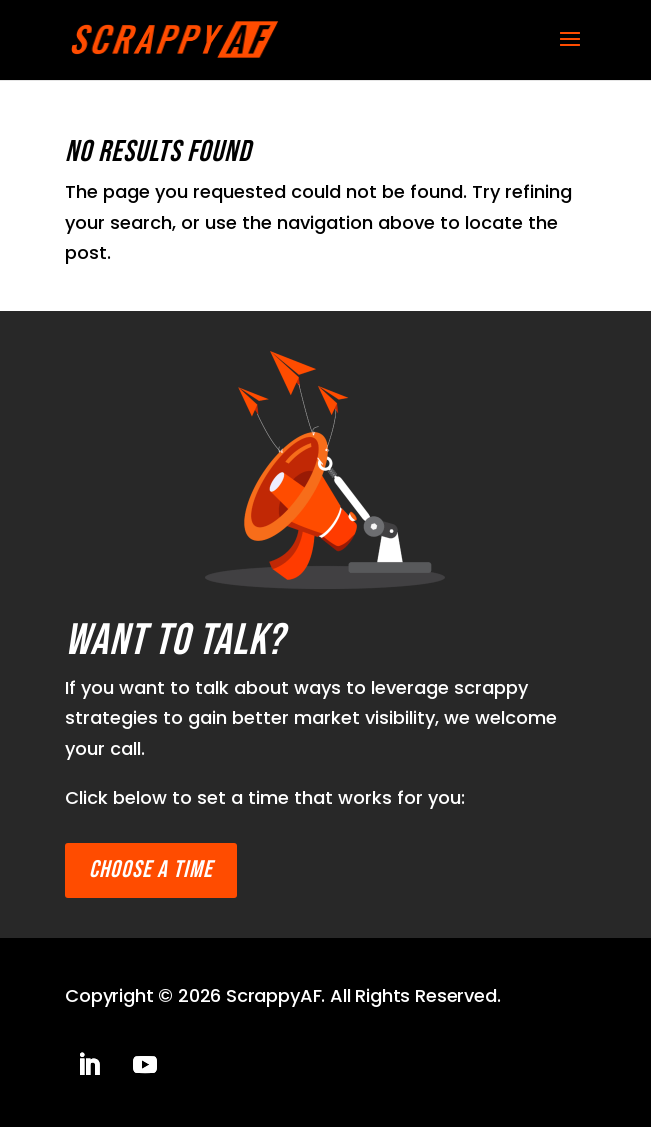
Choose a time (151, 869)
